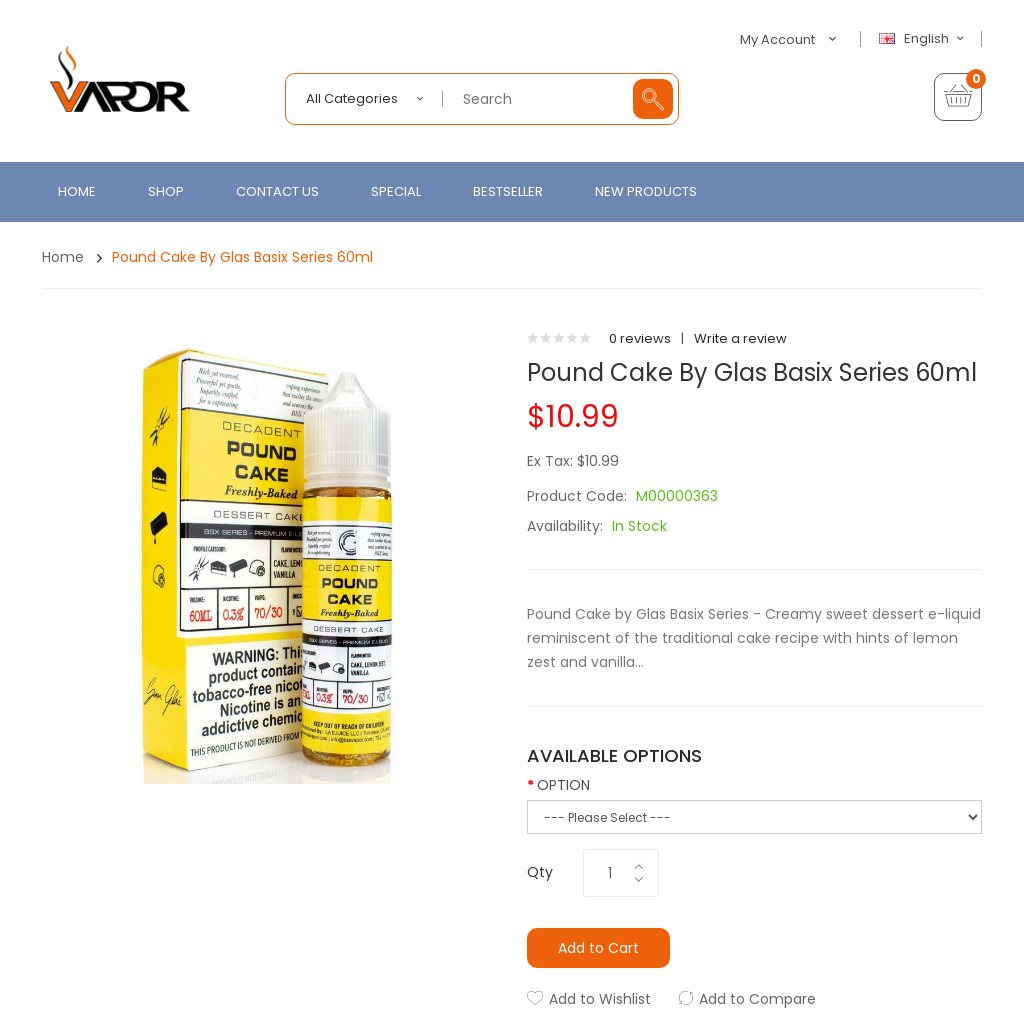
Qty (540, 872)
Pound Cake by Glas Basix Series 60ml (242, 257)
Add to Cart (598, 948)
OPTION (563, 785)
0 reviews (640, 338)
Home (63, 257)
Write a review (740, 338)
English (924, 39)
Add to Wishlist (600, 999)
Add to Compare (757, 999)
